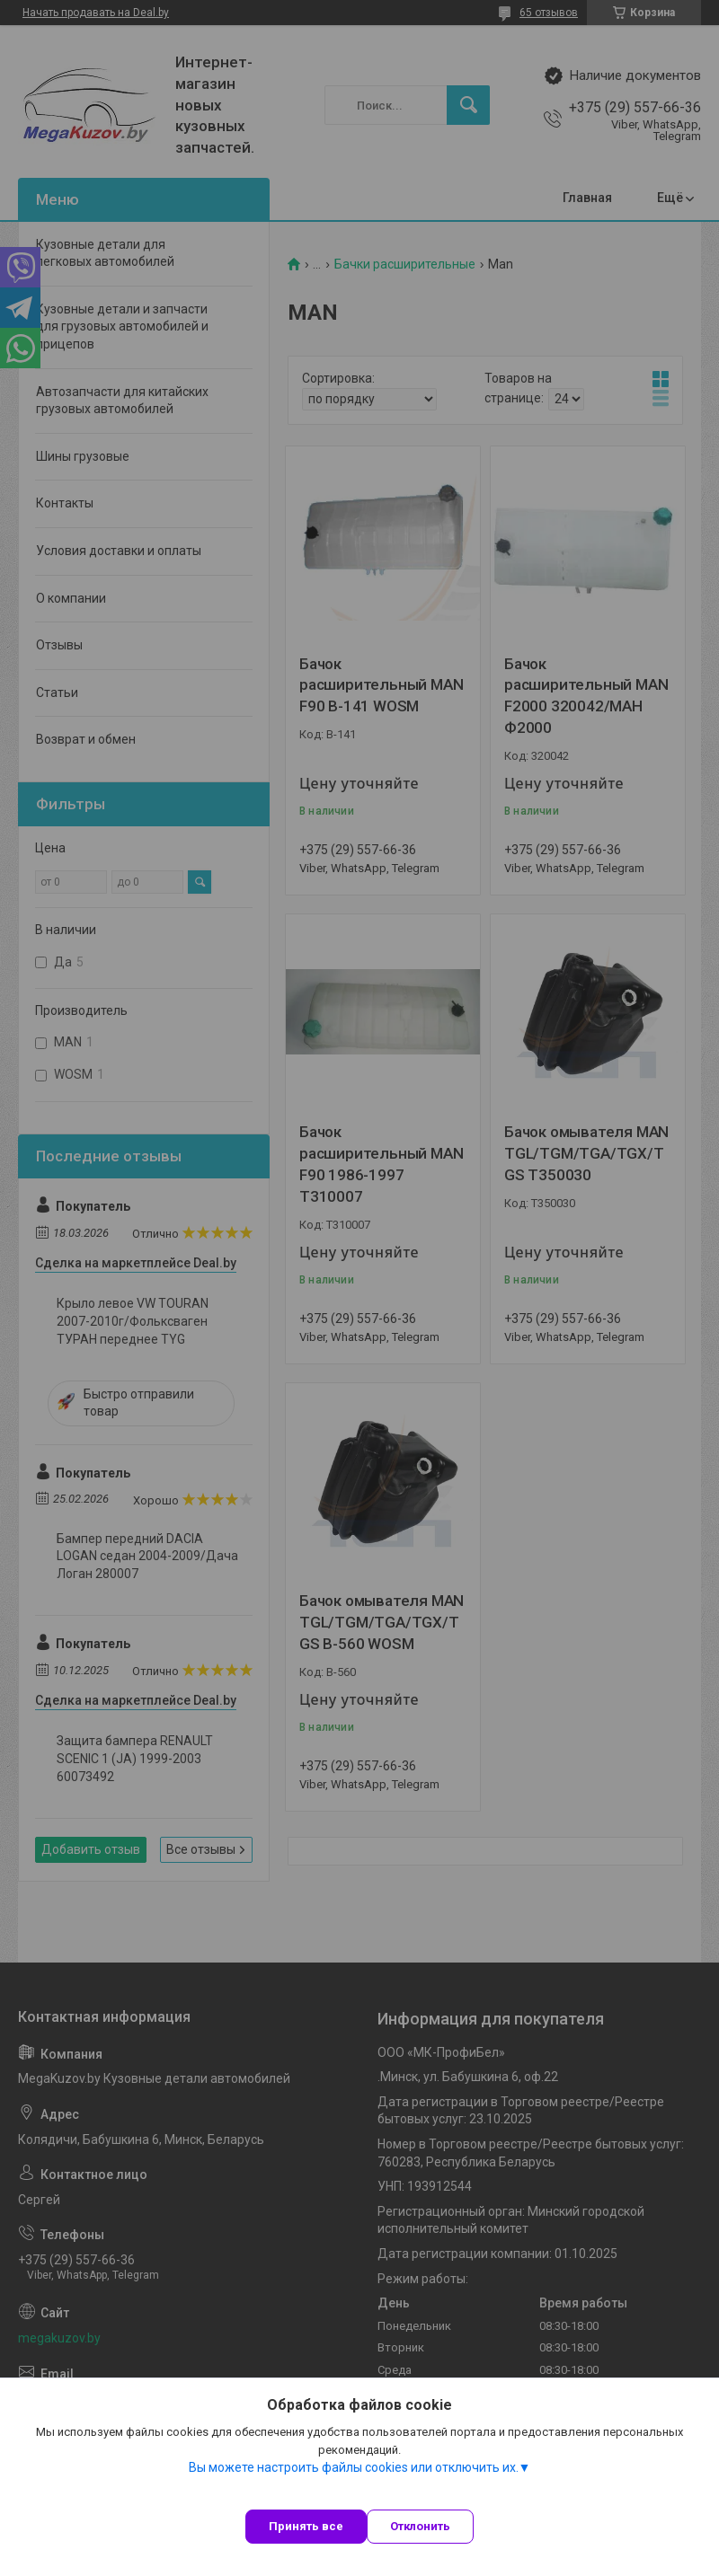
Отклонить (420, 2526)
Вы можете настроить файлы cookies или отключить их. (354, 2467)
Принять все (306, 2526)
